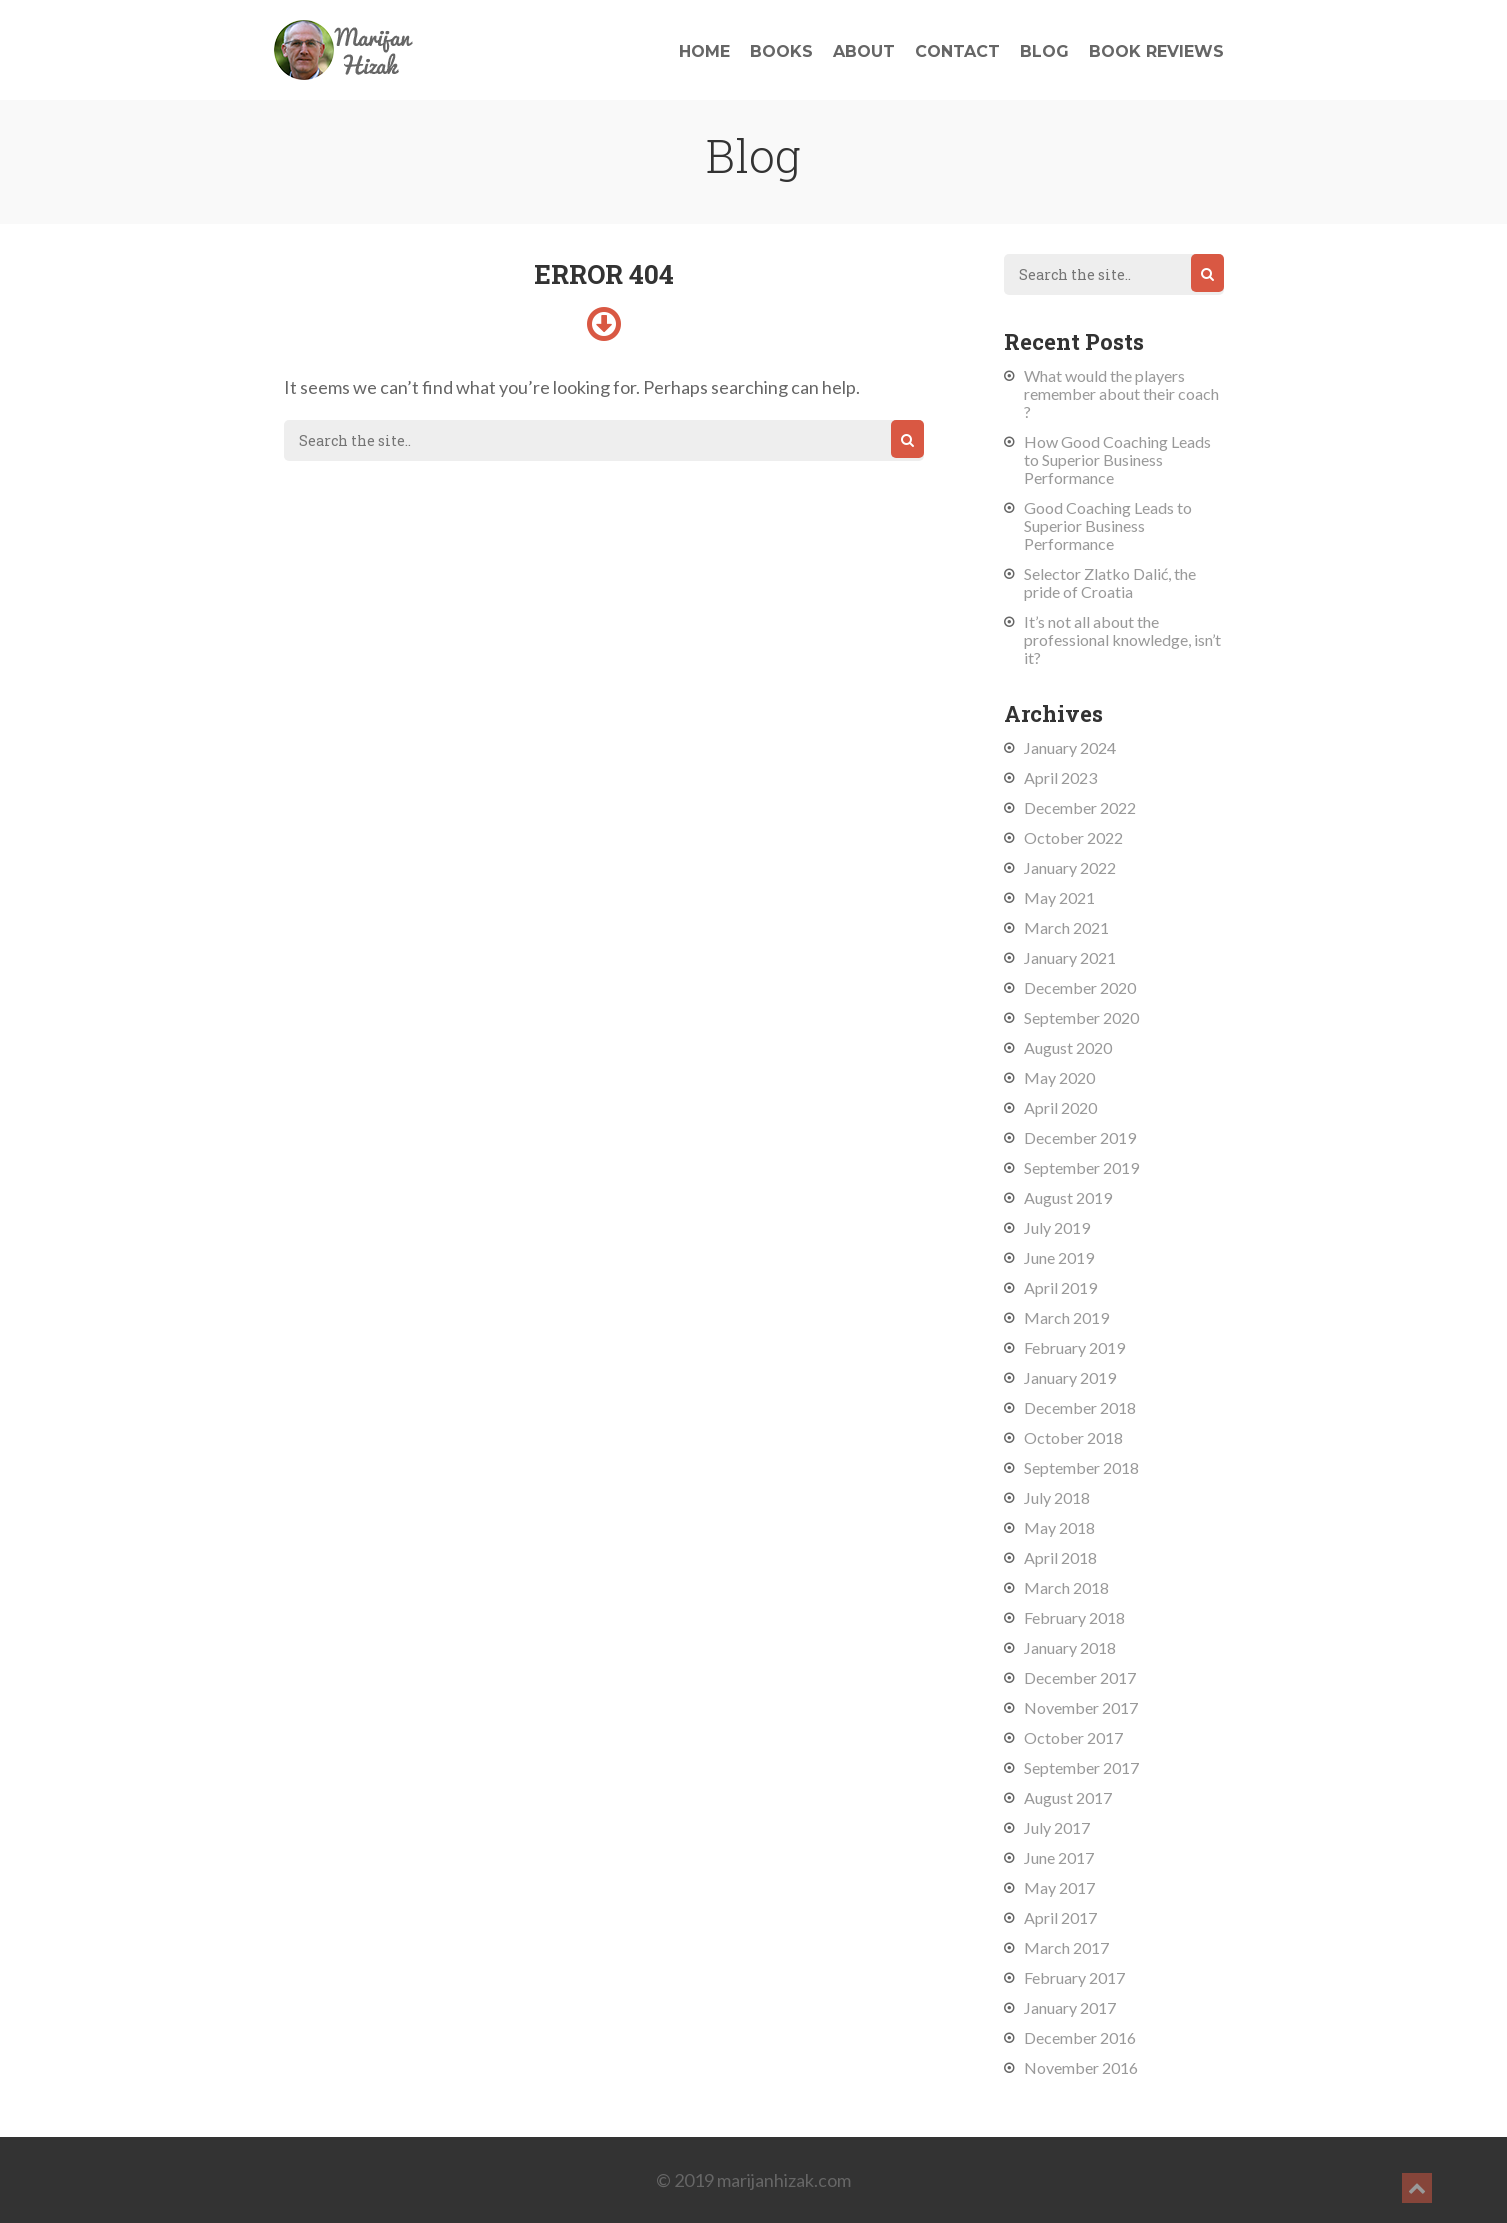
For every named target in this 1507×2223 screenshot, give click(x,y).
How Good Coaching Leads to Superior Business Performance (1117, 459)
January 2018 (1070, 1647)
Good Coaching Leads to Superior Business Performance (1108, 525)
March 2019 (1066, 1317)
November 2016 (1081, 2067)
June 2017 (1059, 1857)
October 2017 (1073, 1737)
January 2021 (1070, 957)
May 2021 (1059, 897)
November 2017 (1081, 1707)
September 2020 (1081, 1017)
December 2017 (1080, 1677)
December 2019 (1080, 1137)
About (864, 51)
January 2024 (1070, 747)
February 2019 (1074, 1347)
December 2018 (1080, 1407)
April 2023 (1060, 777)
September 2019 (1081, 1167)
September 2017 (1081, 1767)
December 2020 (1080, 987)
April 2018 (1060, 1557)
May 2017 (1059, 1887)
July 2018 (1057, 1497)
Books (781, 51)
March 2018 (1066, 1587)
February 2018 (1074, 1617)
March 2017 (1066, 1947)
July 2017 (1057, 1827)
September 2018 (1081, 1467)
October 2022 (1073, 837)
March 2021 (1066, 927)
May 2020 (1059, 1077)
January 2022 (1070, 867)
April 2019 (1060, 1287)
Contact (957, 51)
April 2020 (1060, 1107)
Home (704, 51)
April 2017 (1060, 1917)
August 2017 (1068, 1797)
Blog (1044, 51)
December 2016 (1080, 2037)
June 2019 (1059, 1257)
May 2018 (1059, 1527)
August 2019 (1068, 1197)
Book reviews (1156, 51)
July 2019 (1057, 1227)
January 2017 (1070, 2007)
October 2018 (1073, 1437)
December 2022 (1080, 807)
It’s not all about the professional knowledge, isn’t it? (1122, 639)
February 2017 (1074, 1977)
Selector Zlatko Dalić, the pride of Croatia (1110, 582)
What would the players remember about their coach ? (1121, 393)
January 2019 (1070, 1377)
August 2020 (1068, 1047)
